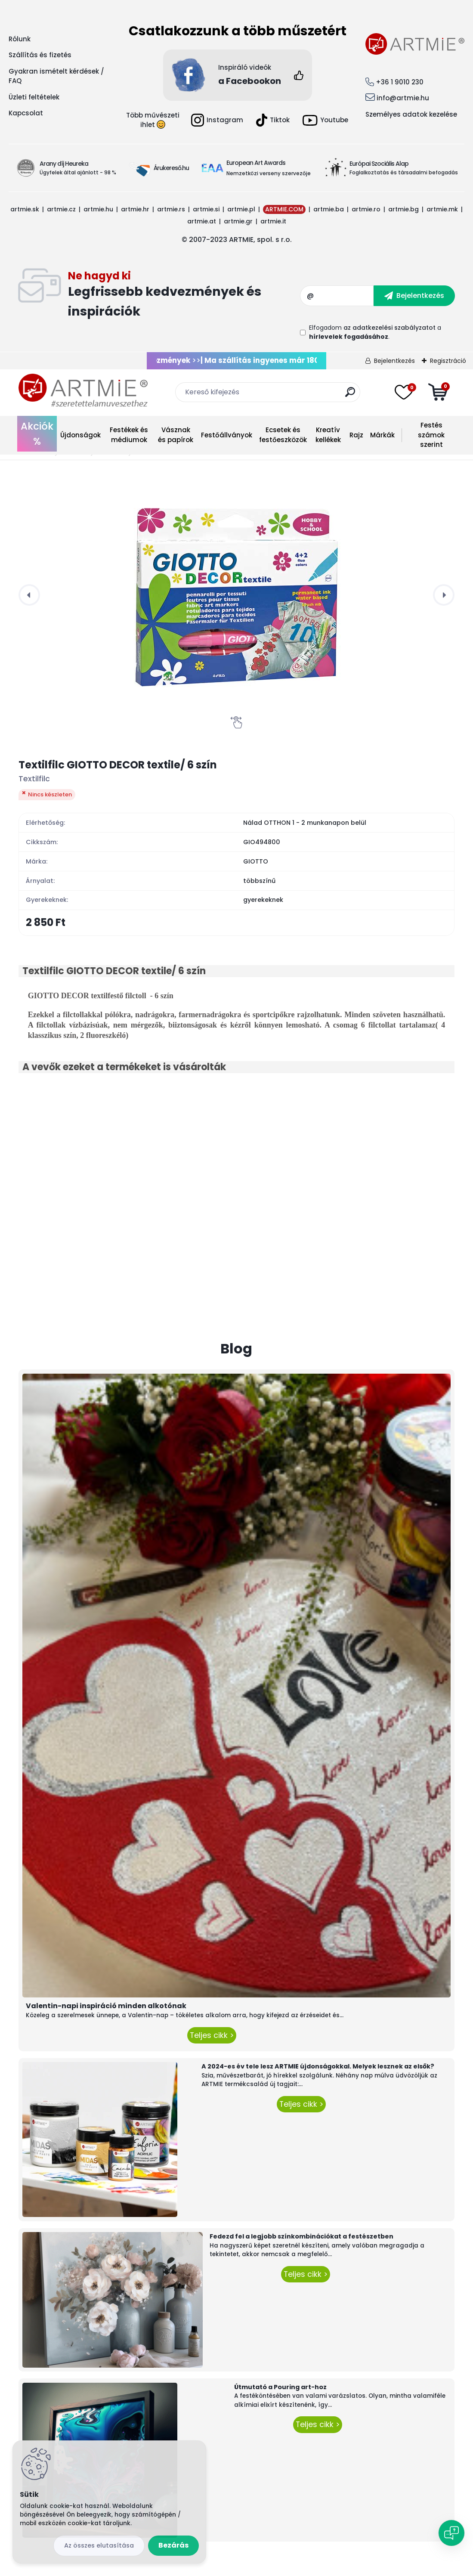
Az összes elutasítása (99, 2545)
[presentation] (29, 595)
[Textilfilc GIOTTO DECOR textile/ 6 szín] (237, 595)
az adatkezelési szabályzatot (389, 327)
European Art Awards (255, 162)
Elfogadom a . (375, 332)
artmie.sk (24, 209)
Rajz (356, 435)
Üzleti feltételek (34, 97)
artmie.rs (171, 209)
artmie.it (273, 221)
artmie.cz (61, 209)
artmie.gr (238, 221)
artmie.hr (135, 209)
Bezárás (173, 2545)
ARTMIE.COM (284, 209)
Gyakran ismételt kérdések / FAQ (56, 76)
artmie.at (201, 221)
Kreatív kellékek (328, 434)
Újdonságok (80, 435)
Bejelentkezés (394, 360)
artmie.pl (241, 209)
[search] (350, 395)
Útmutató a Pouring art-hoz (280, 2387)
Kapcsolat (26, 113)
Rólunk (20, 38)
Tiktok (273, 120)
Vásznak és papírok (175, 434)
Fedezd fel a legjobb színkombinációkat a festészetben (301, 2236)
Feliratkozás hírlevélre (184, 295)
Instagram (217, 120)
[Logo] (83, 390)
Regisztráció (448, 360)
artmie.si (206, 209)
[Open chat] (451, 2533)
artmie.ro (366, 209)
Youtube (325, 120)
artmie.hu (98, 209)
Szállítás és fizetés (40, 54)
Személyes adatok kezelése (411, 114)
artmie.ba (328, 209)
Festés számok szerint (431, 435)
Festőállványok (226, 435)
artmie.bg (403, 209)
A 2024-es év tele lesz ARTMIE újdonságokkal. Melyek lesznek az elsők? (317, 2066)
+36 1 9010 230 (400, 82)
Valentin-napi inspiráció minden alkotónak (106, 2006)
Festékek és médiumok (129, 434)
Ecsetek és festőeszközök (283, 434)
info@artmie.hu (403, 97)
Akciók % (37, 433)
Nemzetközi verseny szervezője (269, 173)
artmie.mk (442, 209)
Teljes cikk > (212, 2035)
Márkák (382, 435)
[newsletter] (414, 296)
